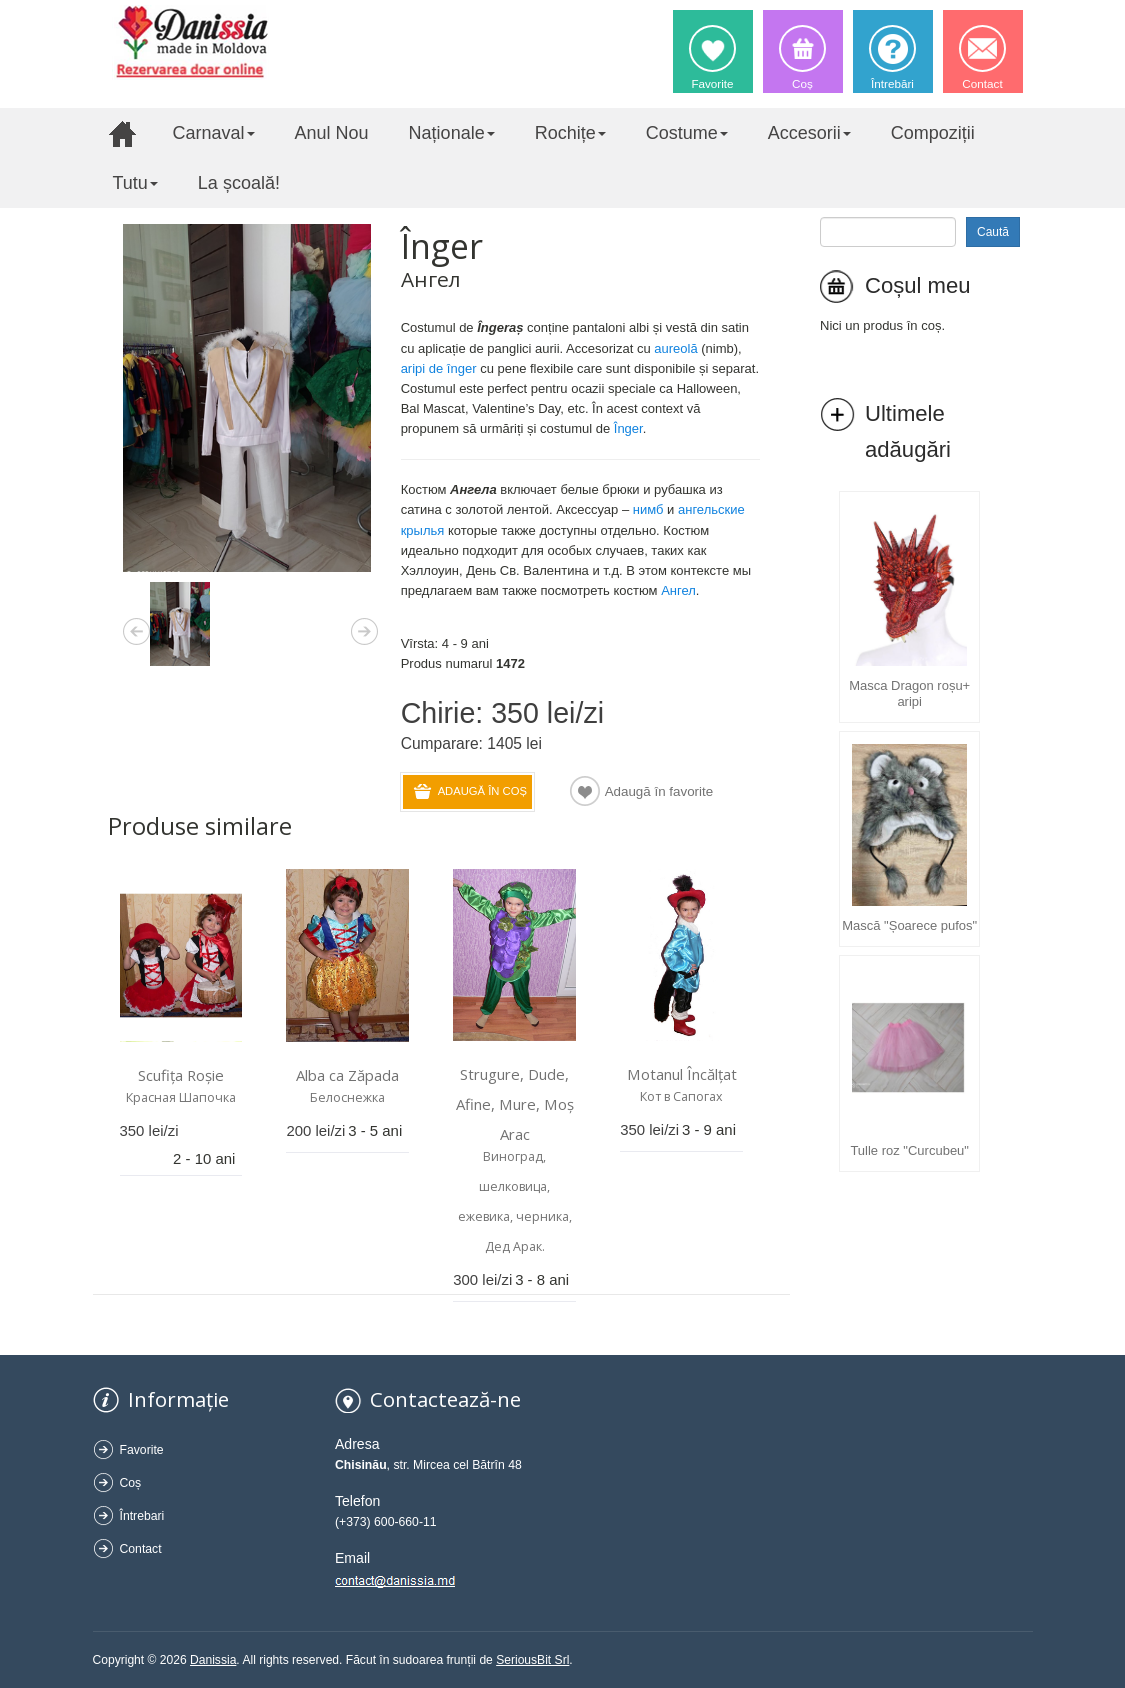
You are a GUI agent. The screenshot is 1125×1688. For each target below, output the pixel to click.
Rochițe (570, 133)
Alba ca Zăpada (347, 1075)
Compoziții (933, 133)
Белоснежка (347, 1097)
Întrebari (142, 1516)
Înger (628, 428)
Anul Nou (332, 133)
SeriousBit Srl (532, 1660)
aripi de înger (439, 368)
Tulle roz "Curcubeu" (909, 1150)
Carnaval (214, 133)
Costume (687, 133)
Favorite (142, 1450)
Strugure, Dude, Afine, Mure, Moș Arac (515, 1104)
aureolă (675, 348)
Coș (131, 1483)
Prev (136, 628)
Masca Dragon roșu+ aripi (909, 693)
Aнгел (678, 590)
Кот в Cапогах (681, 1096)
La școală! (239, 183)
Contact (141, 1549)
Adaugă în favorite (659, 791)
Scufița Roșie (181, 1075)
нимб (648, 509)
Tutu (135, 183)
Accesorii (809, 133)
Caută (993, 232)
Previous (136, 628)
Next (364, 628)
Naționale (452, 133)
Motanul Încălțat (682, 1074)
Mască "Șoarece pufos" (909, 925)
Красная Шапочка (181, 1097)
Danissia (213, 1660)
